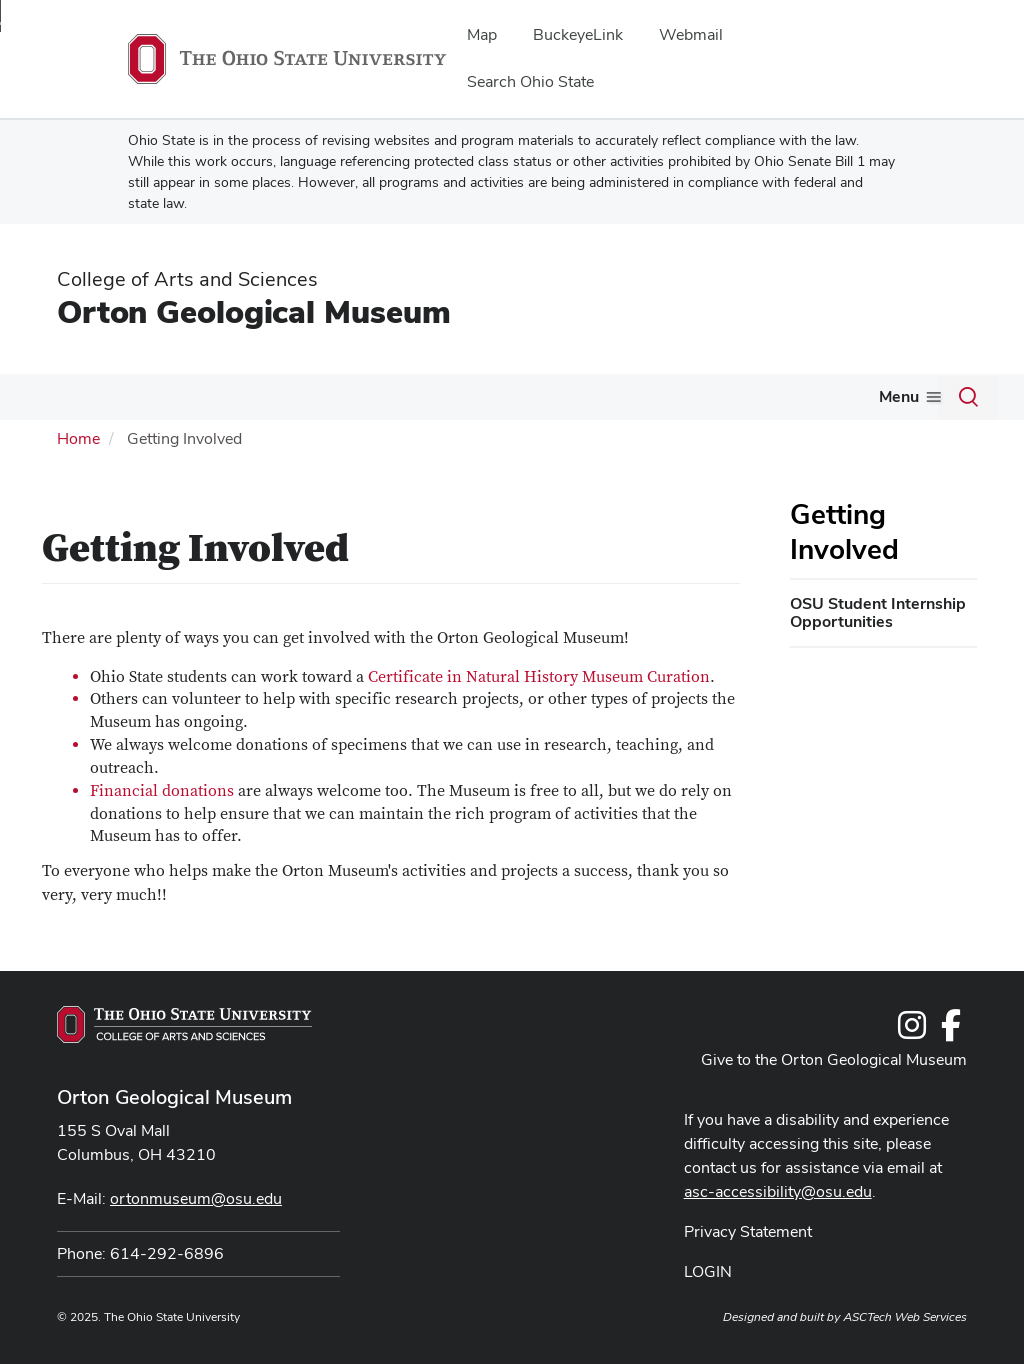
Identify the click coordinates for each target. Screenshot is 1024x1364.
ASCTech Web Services (905, 1317)
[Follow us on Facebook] (951, 1031)
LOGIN (708, 1271)
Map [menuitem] (482, 34)
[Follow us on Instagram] (912, 1031)
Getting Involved (844, 531)
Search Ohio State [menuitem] (530, 81)
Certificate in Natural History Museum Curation (539, 677)
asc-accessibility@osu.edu (778, 1191)
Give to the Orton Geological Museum (834, 1059)
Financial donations (162, 791)
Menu (899, 396)
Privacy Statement (748, 1231)
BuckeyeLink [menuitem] (578, 34)
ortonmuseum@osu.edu (196, 1198)
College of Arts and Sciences (187, 279)
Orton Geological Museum (254, 311)
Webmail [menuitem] (691, 34)
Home (78, 438)
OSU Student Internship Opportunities (878, 612)
